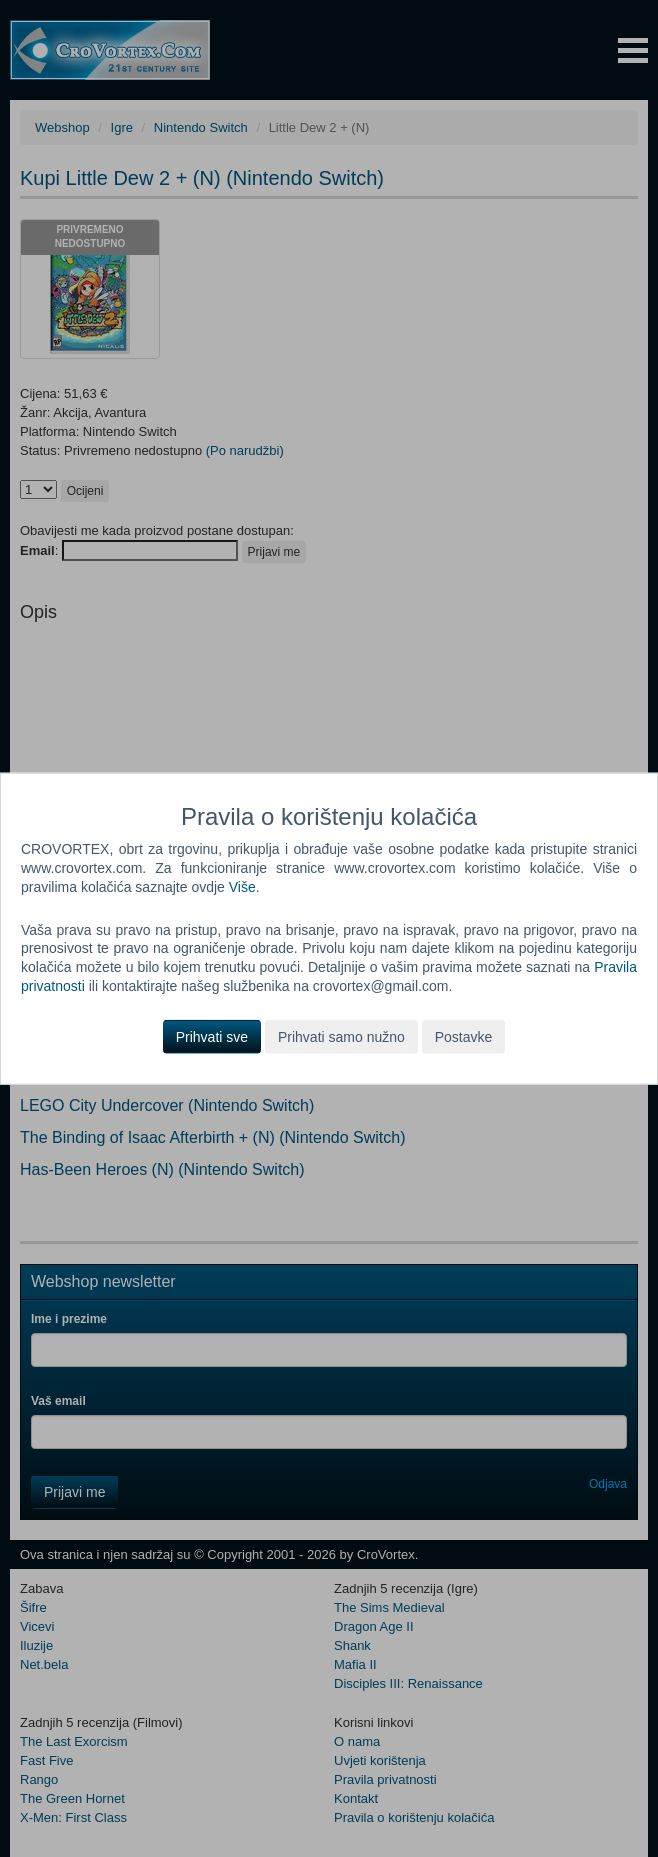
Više (242, 886)
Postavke (464, 1037)
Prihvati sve (212, 1037)
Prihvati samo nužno (341, 1037)
